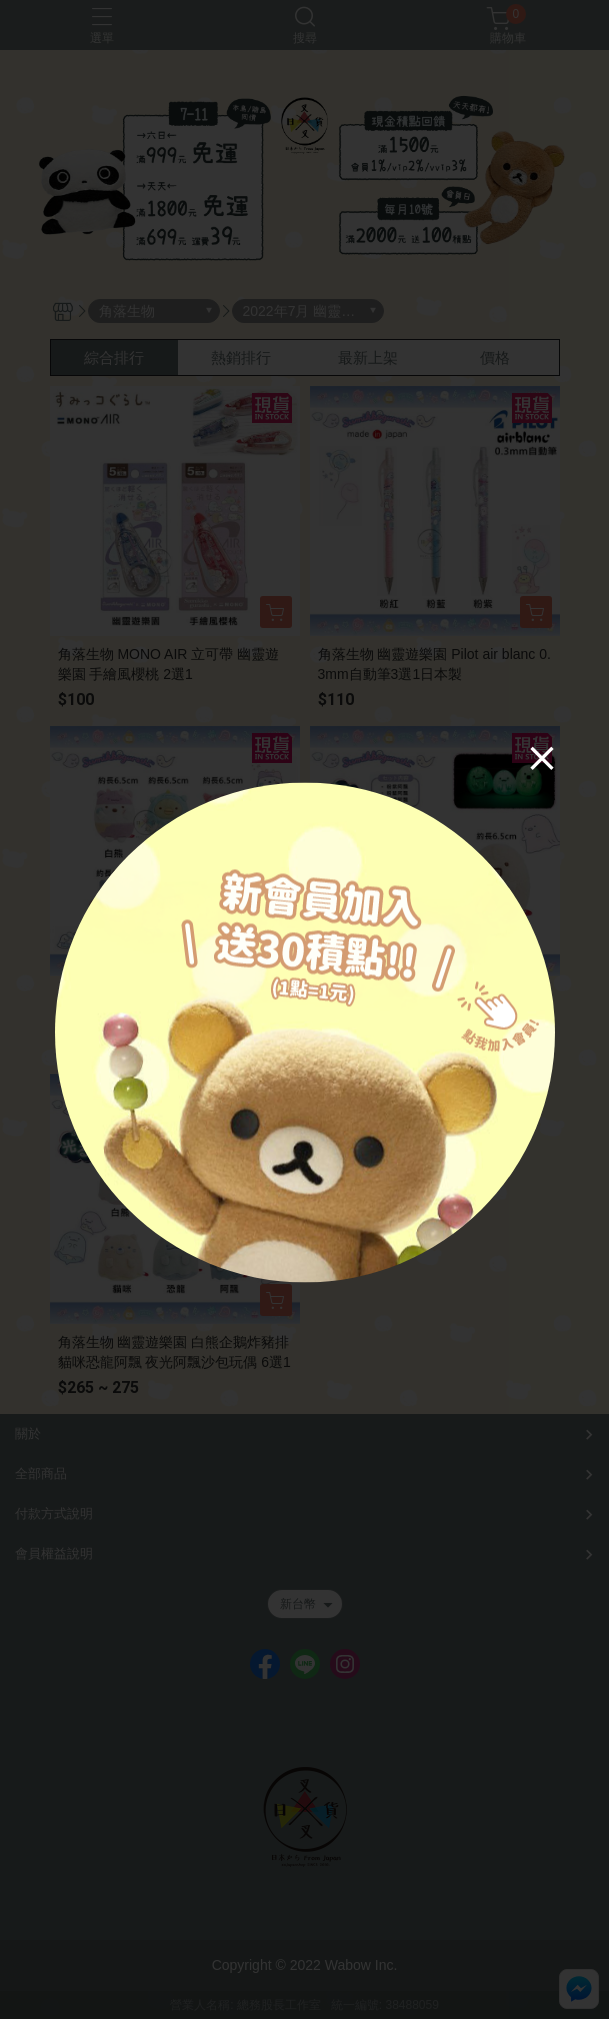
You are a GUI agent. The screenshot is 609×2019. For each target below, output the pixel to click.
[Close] (542, 757)
